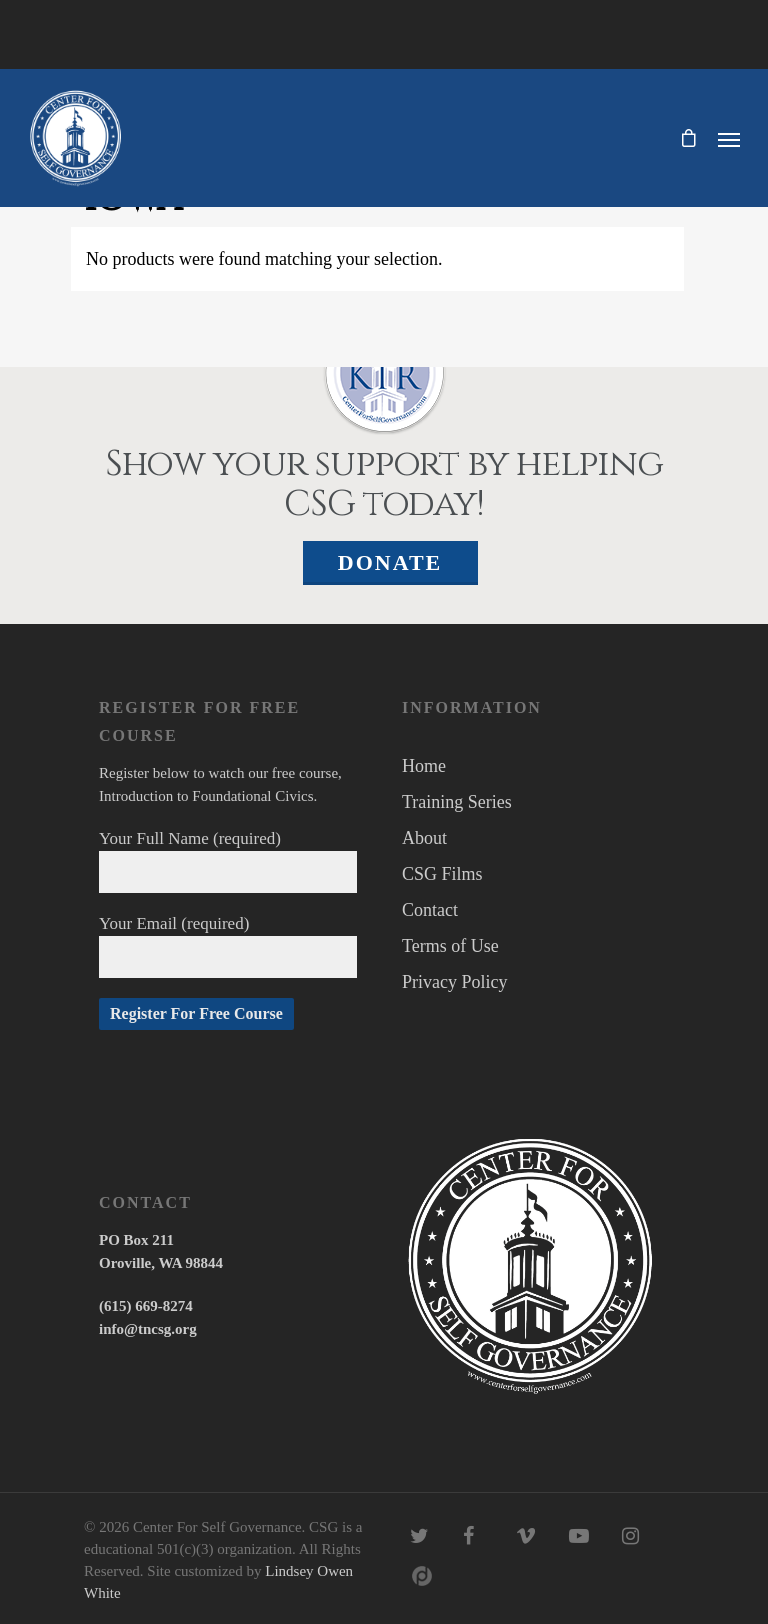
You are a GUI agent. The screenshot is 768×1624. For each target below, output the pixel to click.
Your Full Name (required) (228, 861)
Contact (430, 910)
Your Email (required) (228, 946)
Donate (390, 562)
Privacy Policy (455, 982)
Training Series (457, 802)
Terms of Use (450, 946)
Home (424, 766)
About (424, 838)
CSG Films (442, 874)
